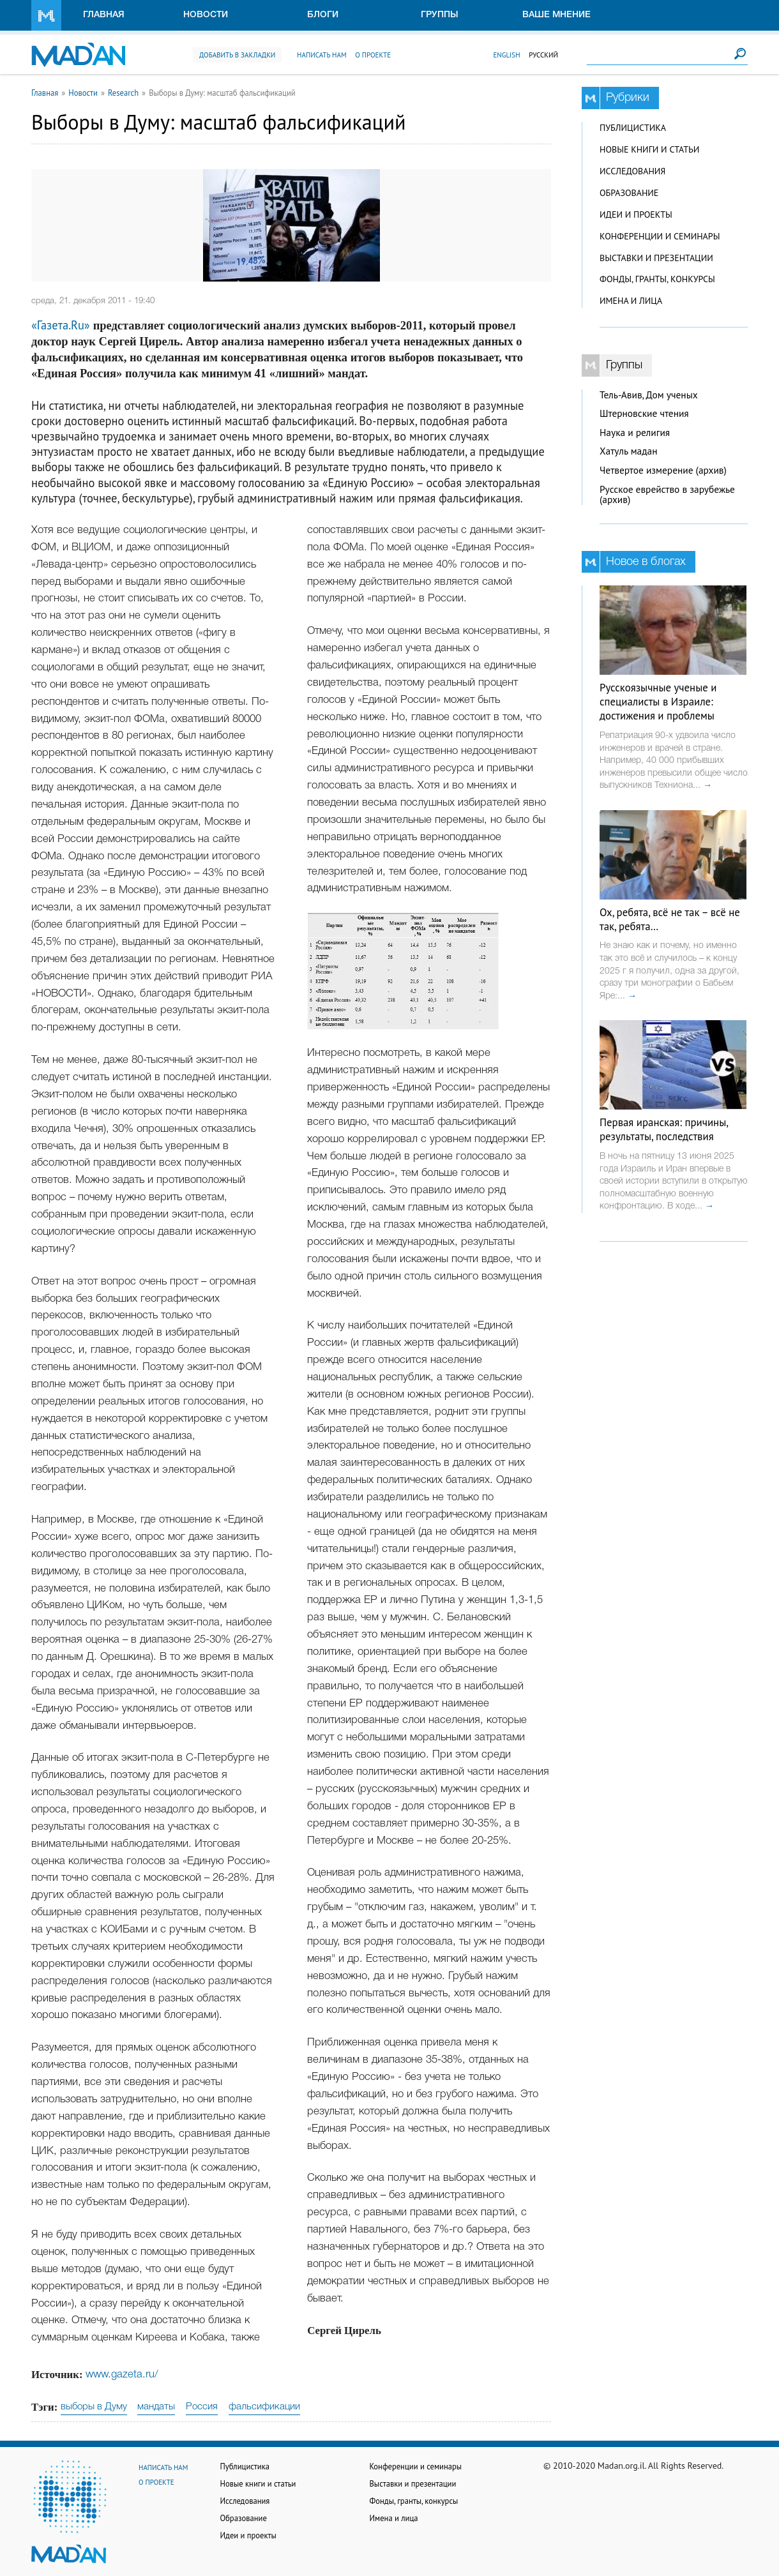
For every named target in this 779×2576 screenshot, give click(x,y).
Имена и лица (631, 300)
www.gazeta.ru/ (122, 2374)
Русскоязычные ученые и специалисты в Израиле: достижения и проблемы (658, 702)
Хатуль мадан (629, 451)
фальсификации (264, 2406)
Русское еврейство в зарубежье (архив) (667, 495)
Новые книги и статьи (649, 149)
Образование (629, 193)
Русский (543, 54)
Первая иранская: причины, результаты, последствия (664, 1129)
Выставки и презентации (656, 258)
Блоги (322, 15)
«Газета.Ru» (60, 325)
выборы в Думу (94, 2406)
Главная (104, 15)
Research (123, 92)
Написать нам (322, 54)
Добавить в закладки (237, 54)
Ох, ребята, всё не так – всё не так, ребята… (670, 919)
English (506, 54)
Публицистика (633, 127)
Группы (439, 15)
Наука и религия (635, 432)
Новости (205, 15)
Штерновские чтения (644, 413)
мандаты (156, 2406)
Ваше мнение (556, 15)
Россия (202, 2406)
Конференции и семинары (660, 236)
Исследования (632, 171)
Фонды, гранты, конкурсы (657, 279)
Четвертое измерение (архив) (663, 470)
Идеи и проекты (636, 214)
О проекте (373, 54)
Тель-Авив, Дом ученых (649, 394)
